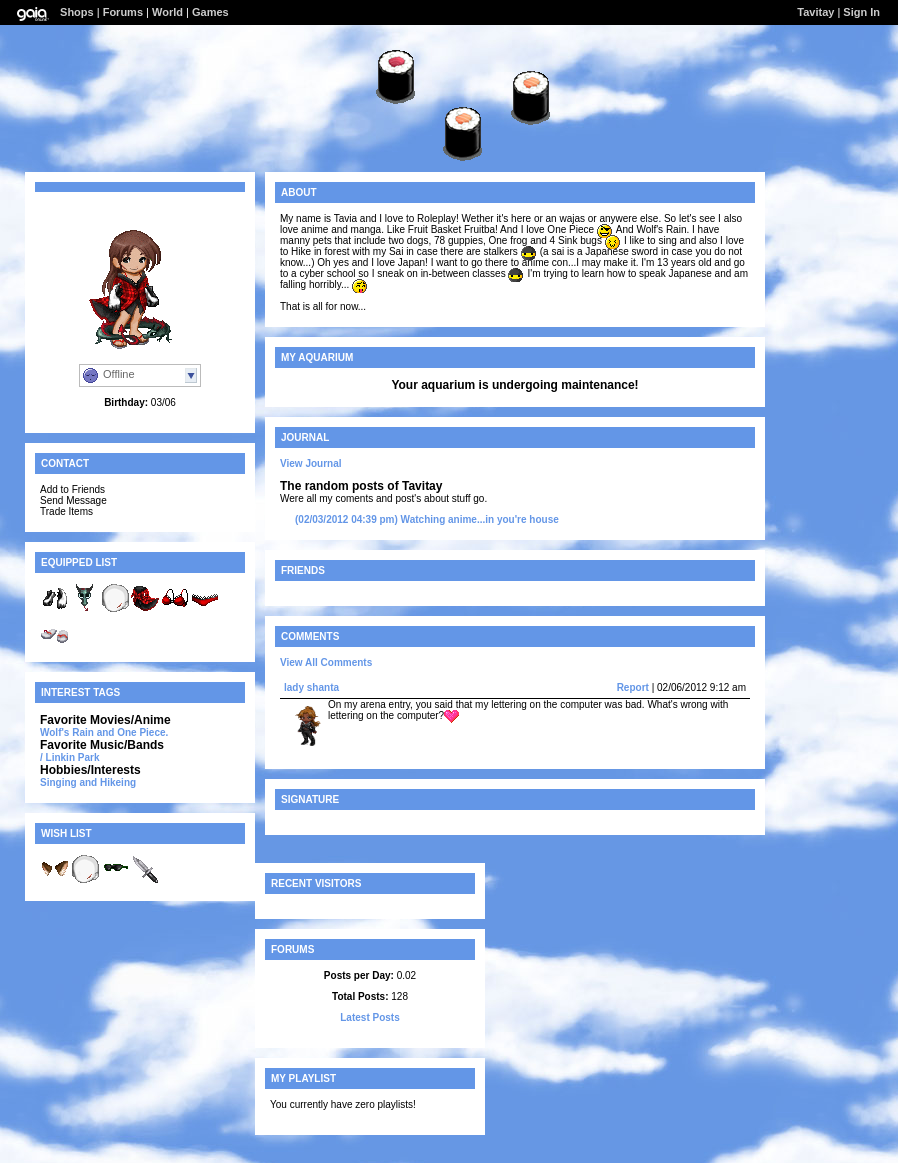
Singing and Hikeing (88, 782)
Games (210, 12)
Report (633, 687)
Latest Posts (369, 1017)
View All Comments (326, 662)
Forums (123, 12)
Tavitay (815, 12)
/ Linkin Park (69, 757)
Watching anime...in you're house (427, 519)
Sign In (861, 12)
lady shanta (311, 687)
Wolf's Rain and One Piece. (104, 732)
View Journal (311, 463)
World (167, 12)
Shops (77, 12)
